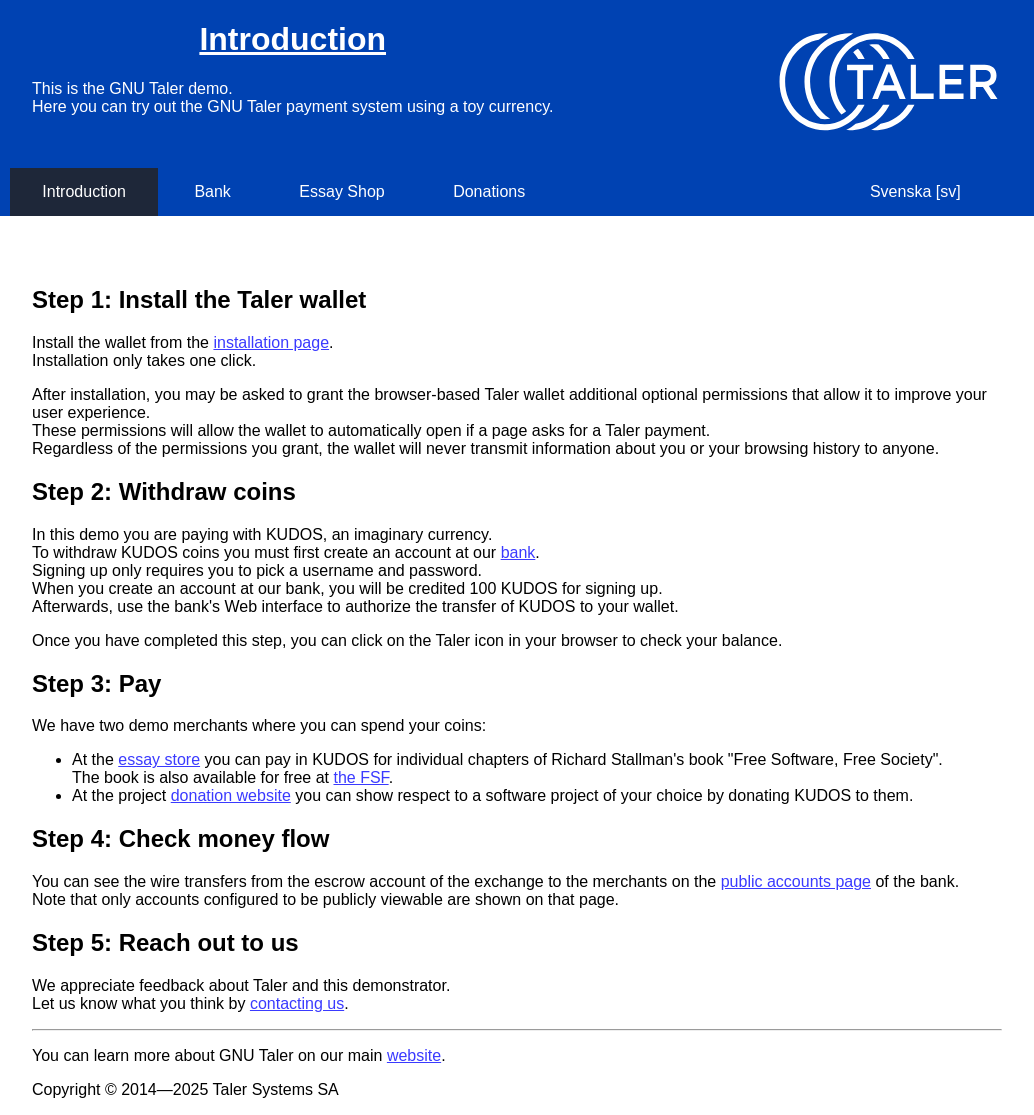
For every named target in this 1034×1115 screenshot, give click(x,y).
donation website (231, 795)
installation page (271, 342)
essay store (159, 759)
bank (518, 552)
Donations (489, 191)
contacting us (297, 1003)
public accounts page (796, 881)
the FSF (360, 777)
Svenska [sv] (915, 191)
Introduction (292, 39)
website (414, 1055)
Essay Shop (341, 191)
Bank (212, 191)
